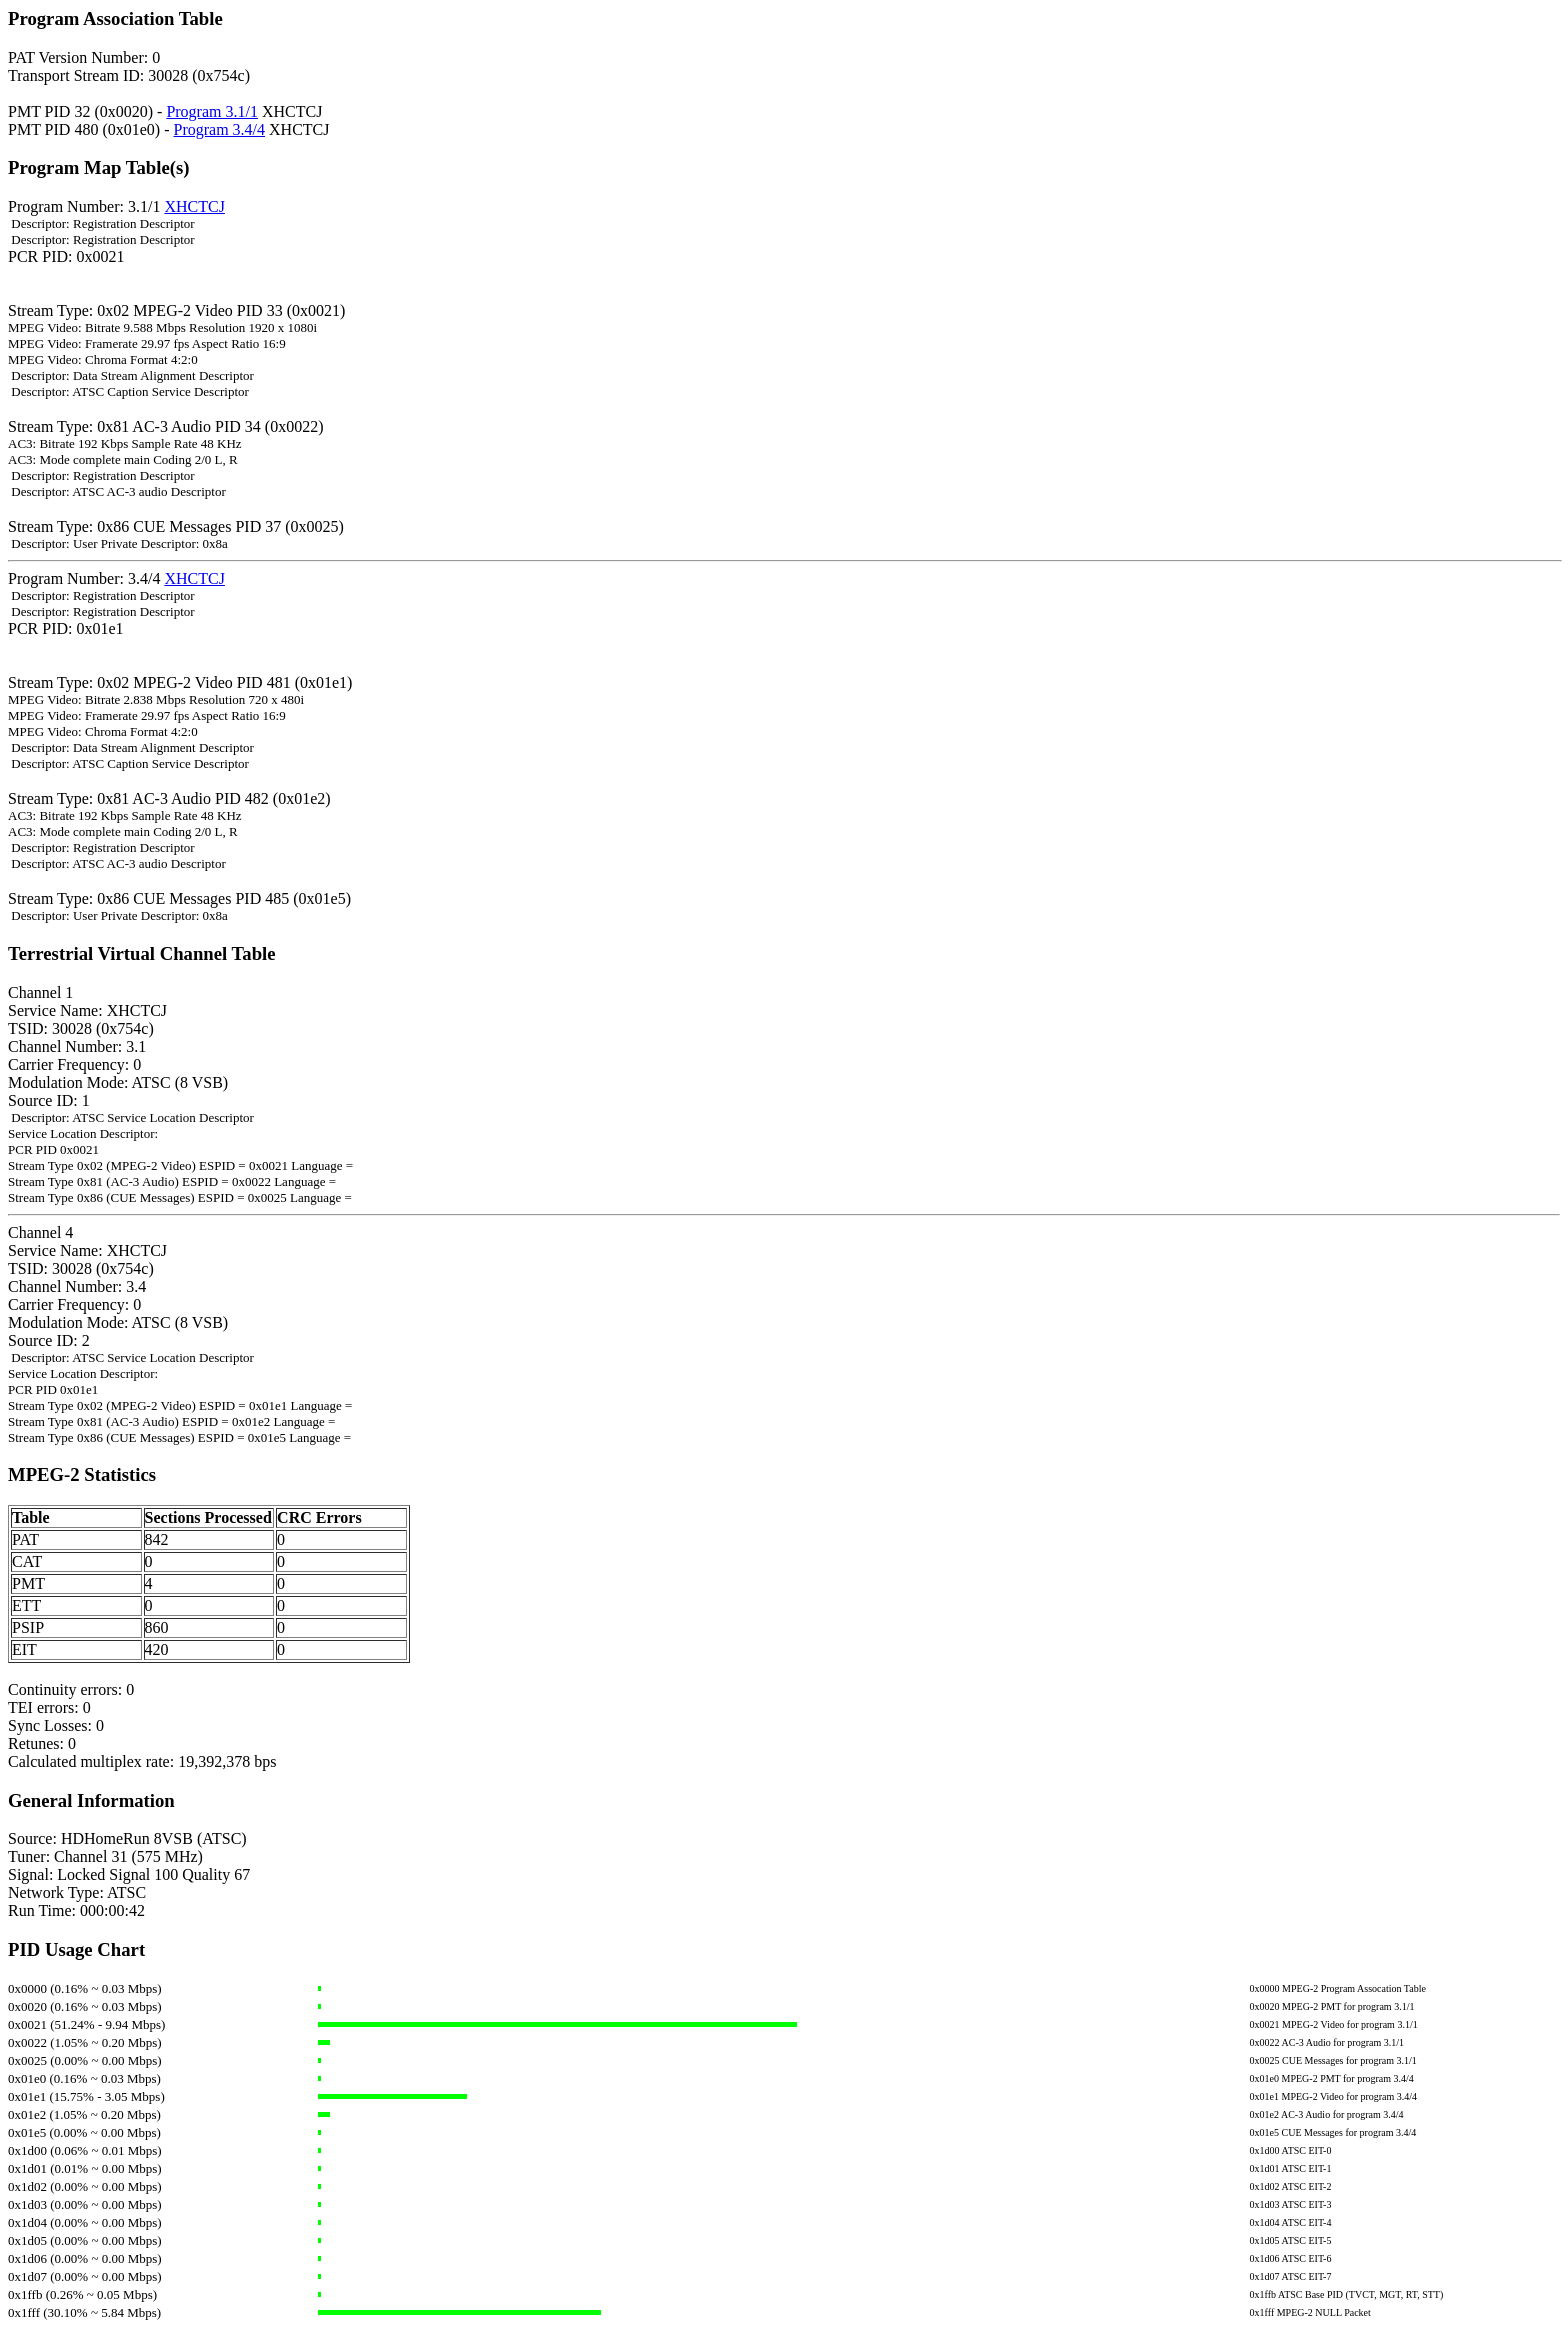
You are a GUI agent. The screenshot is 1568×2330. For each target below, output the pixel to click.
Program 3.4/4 (219, 129)
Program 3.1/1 (212, 111)
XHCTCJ (194, 206)
